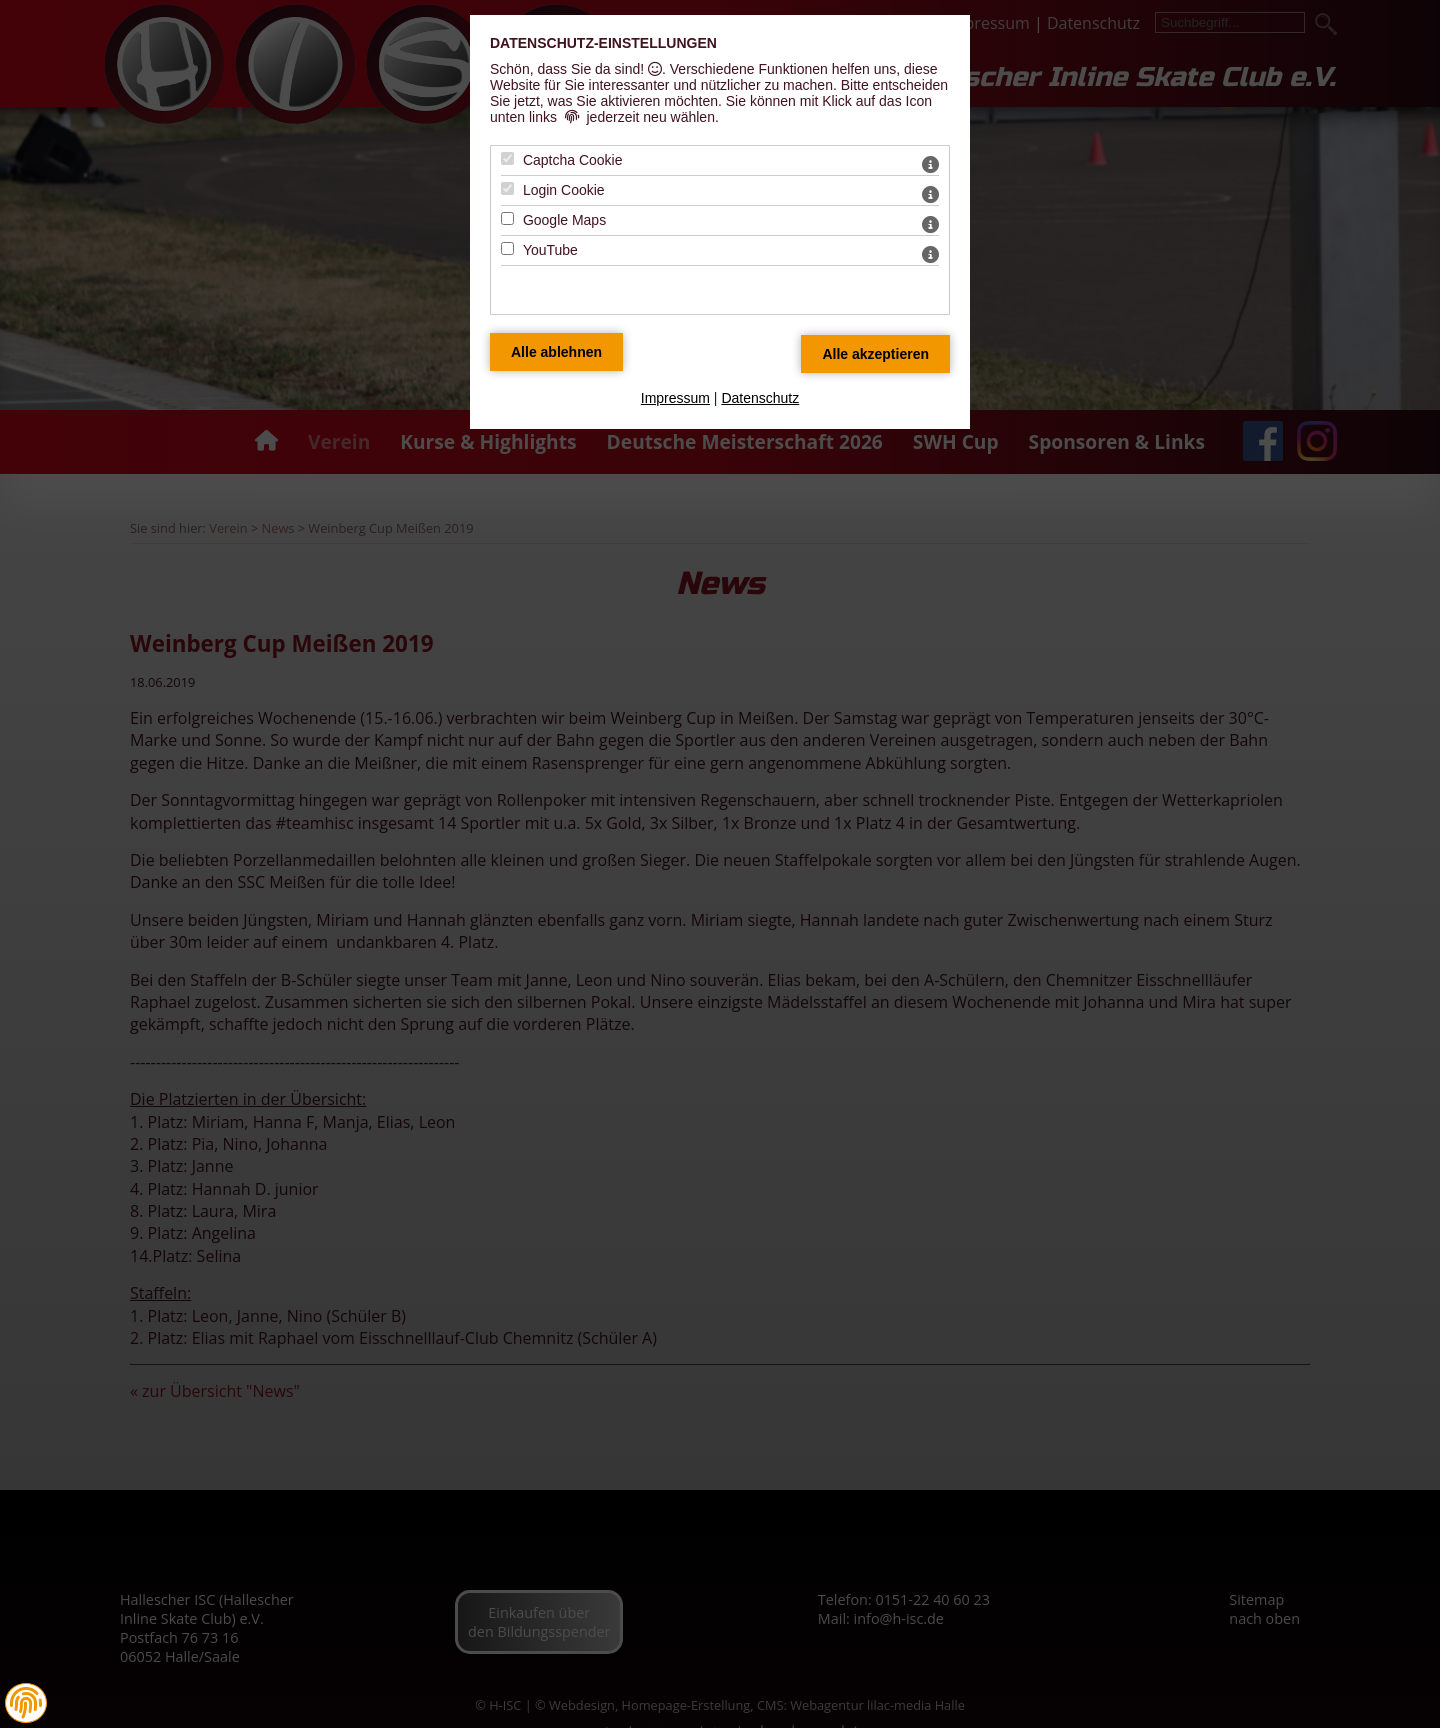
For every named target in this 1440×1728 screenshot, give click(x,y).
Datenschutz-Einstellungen (603, 43)
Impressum (675, 398)
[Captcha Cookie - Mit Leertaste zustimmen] (507, 158)
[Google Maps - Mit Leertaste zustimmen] (507, 218)
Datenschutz (760, 398)
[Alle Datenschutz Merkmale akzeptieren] (875, 354)
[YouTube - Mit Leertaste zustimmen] (507, 248)
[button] (26, 1703)
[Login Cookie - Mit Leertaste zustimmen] (507, 188)
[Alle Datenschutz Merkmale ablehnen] (556, 352)
